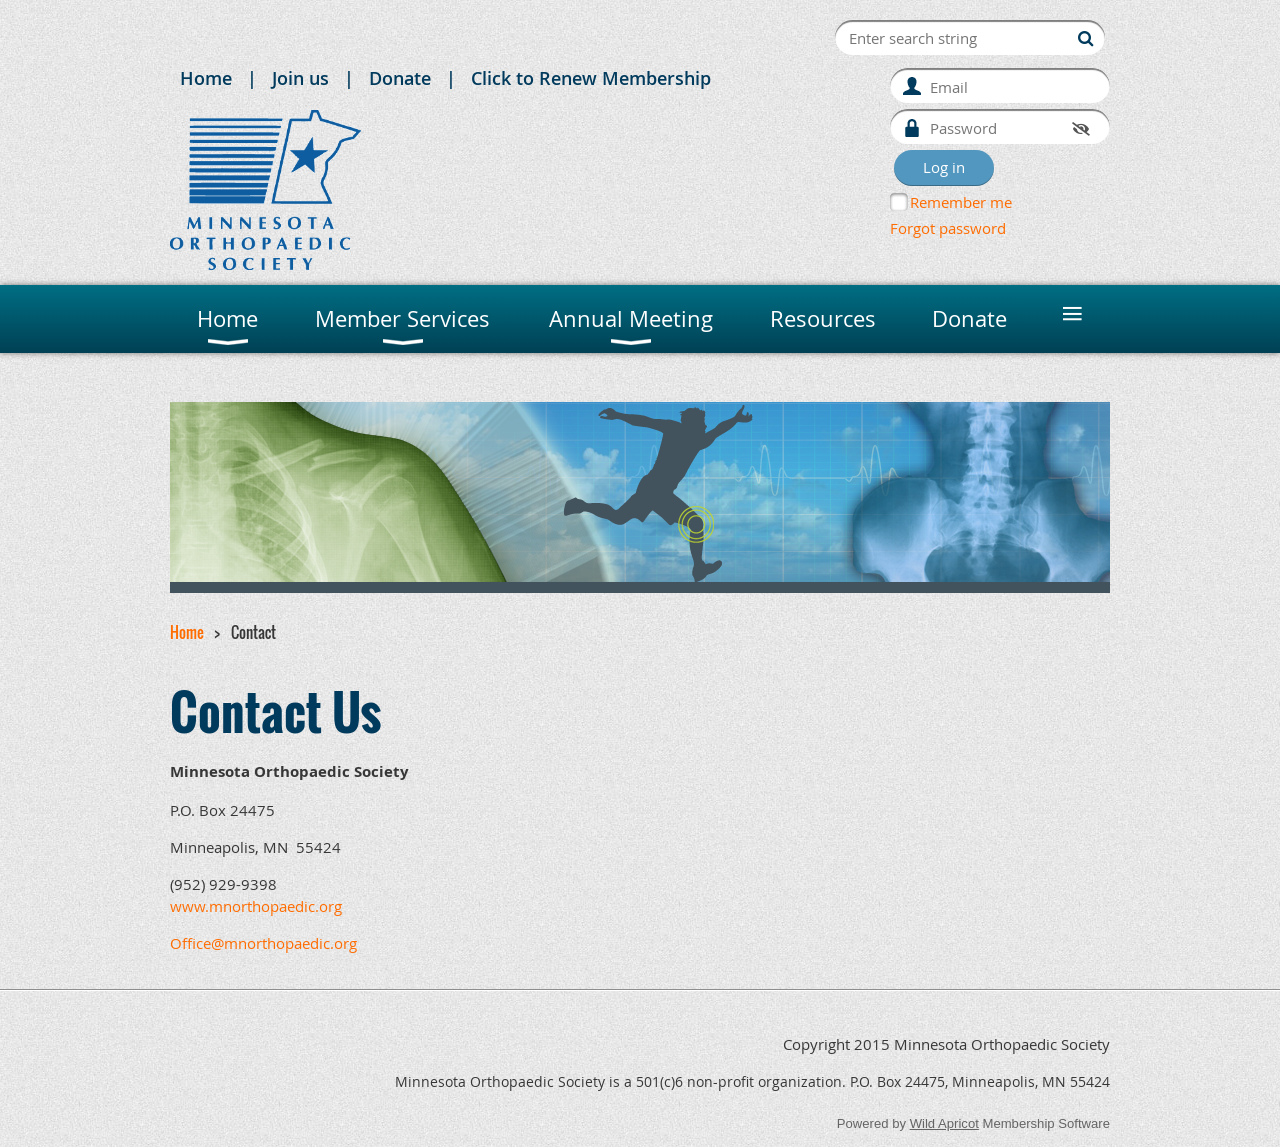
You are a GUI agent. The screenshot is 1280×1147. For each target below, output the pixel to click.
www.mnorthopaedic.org (256, 906)
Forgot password (948, 228)
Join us (300, 78)
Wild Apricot (944, 1123)
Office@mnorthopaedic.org (263, 943)
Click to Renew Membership (591, 78)
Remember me (961, 202)
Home (206, 78)
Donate (400, 78)
